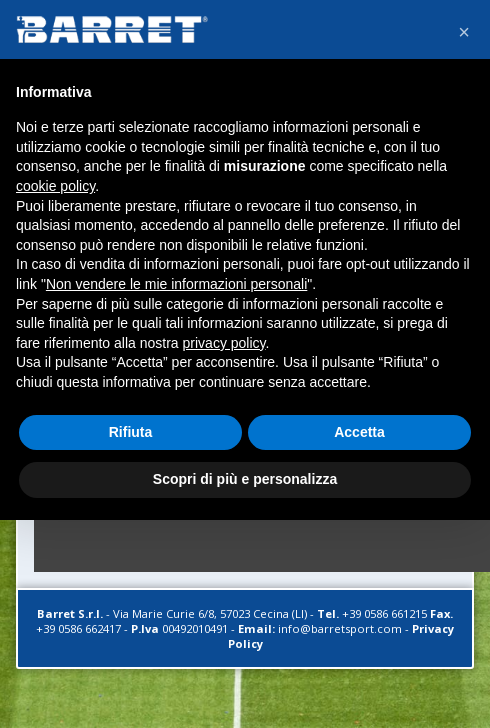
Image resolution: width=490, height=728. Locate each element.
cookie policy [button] (55, 186)
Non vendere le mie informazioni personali (176, 284)
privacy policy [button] (224, 343)
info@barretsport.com (340, 628)
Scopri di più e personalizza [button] (245, 479)
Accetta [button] (359, 432)
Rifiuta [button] (131, 432)
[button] (464, 32)
